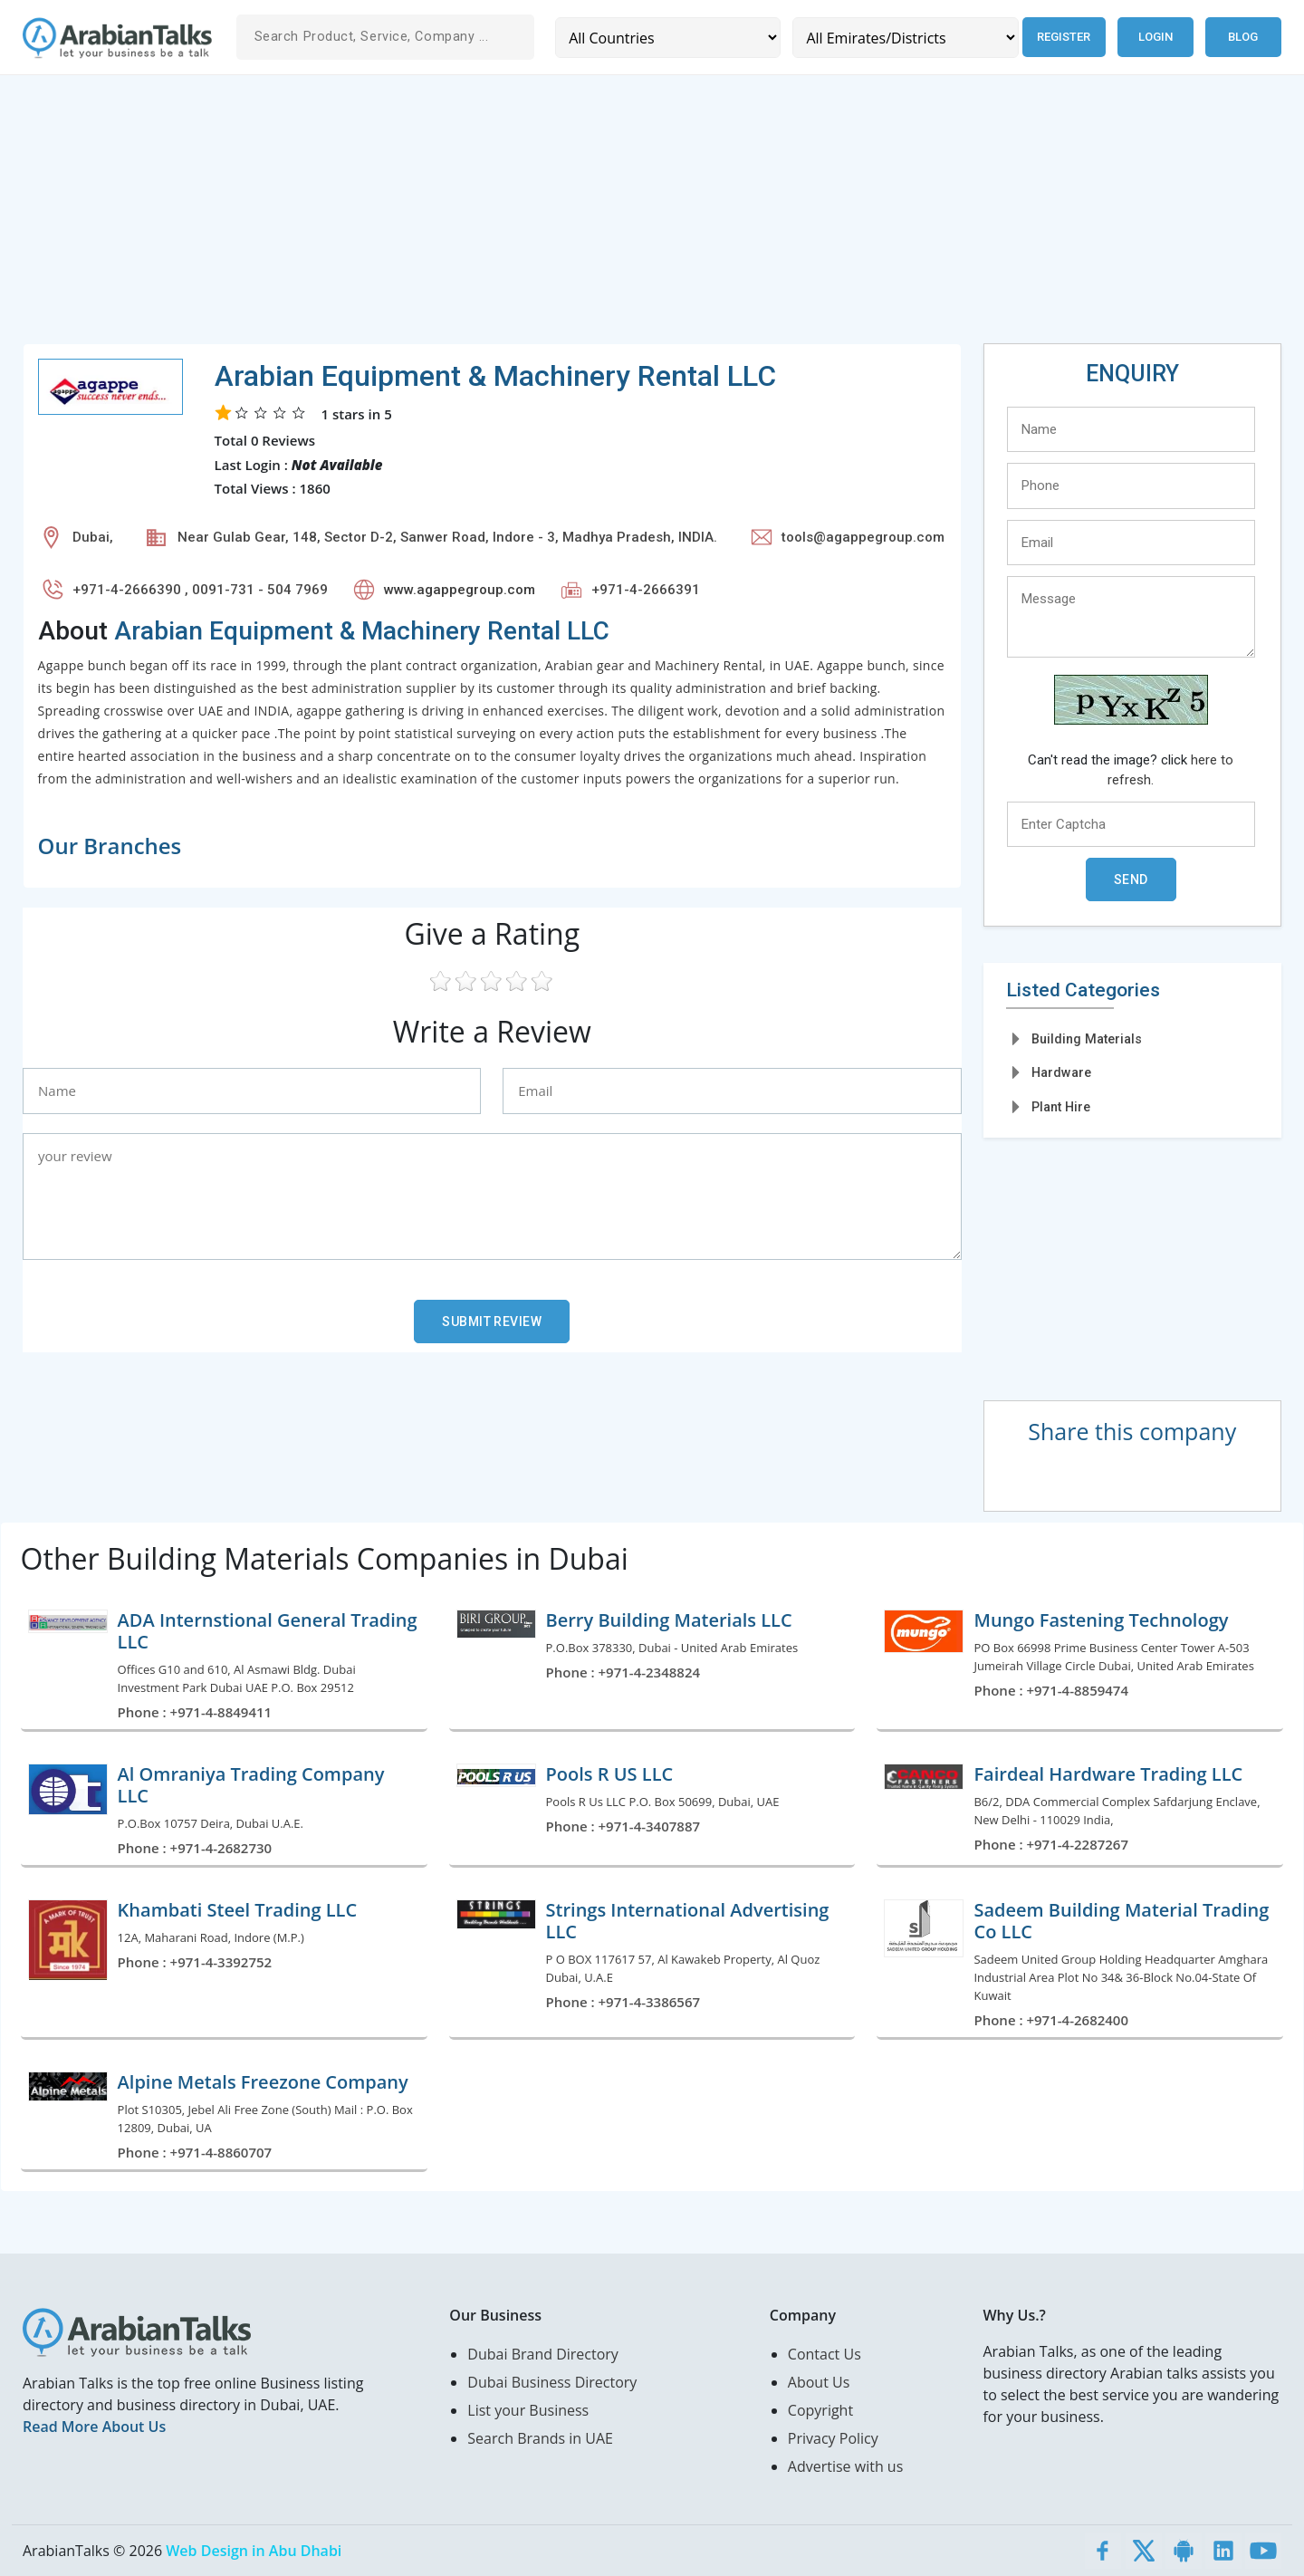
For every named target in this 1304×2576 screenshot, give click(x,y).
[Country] (666, 37)
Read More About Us (94, 2427)
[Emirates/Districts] (901, 37)
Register (1061, 36)
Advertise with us (845, 2466)
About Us (819, 2382)
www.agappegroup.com (459, 590)
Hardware (1061, 1072)
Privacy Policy (833, 2438)
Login (1155, 36)
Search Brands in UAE (540, 2438)
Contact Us (824, 2354)
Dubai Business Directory (552, 2382)
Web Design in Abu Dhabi (253, 2551)
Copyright (820, 2410)
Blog (1243, 36)
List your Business (528, 2410)
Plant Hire (1060, 1107)
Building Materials (1086, 1039)
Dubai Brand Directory (542, 2354)
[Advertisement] (566, 216)
